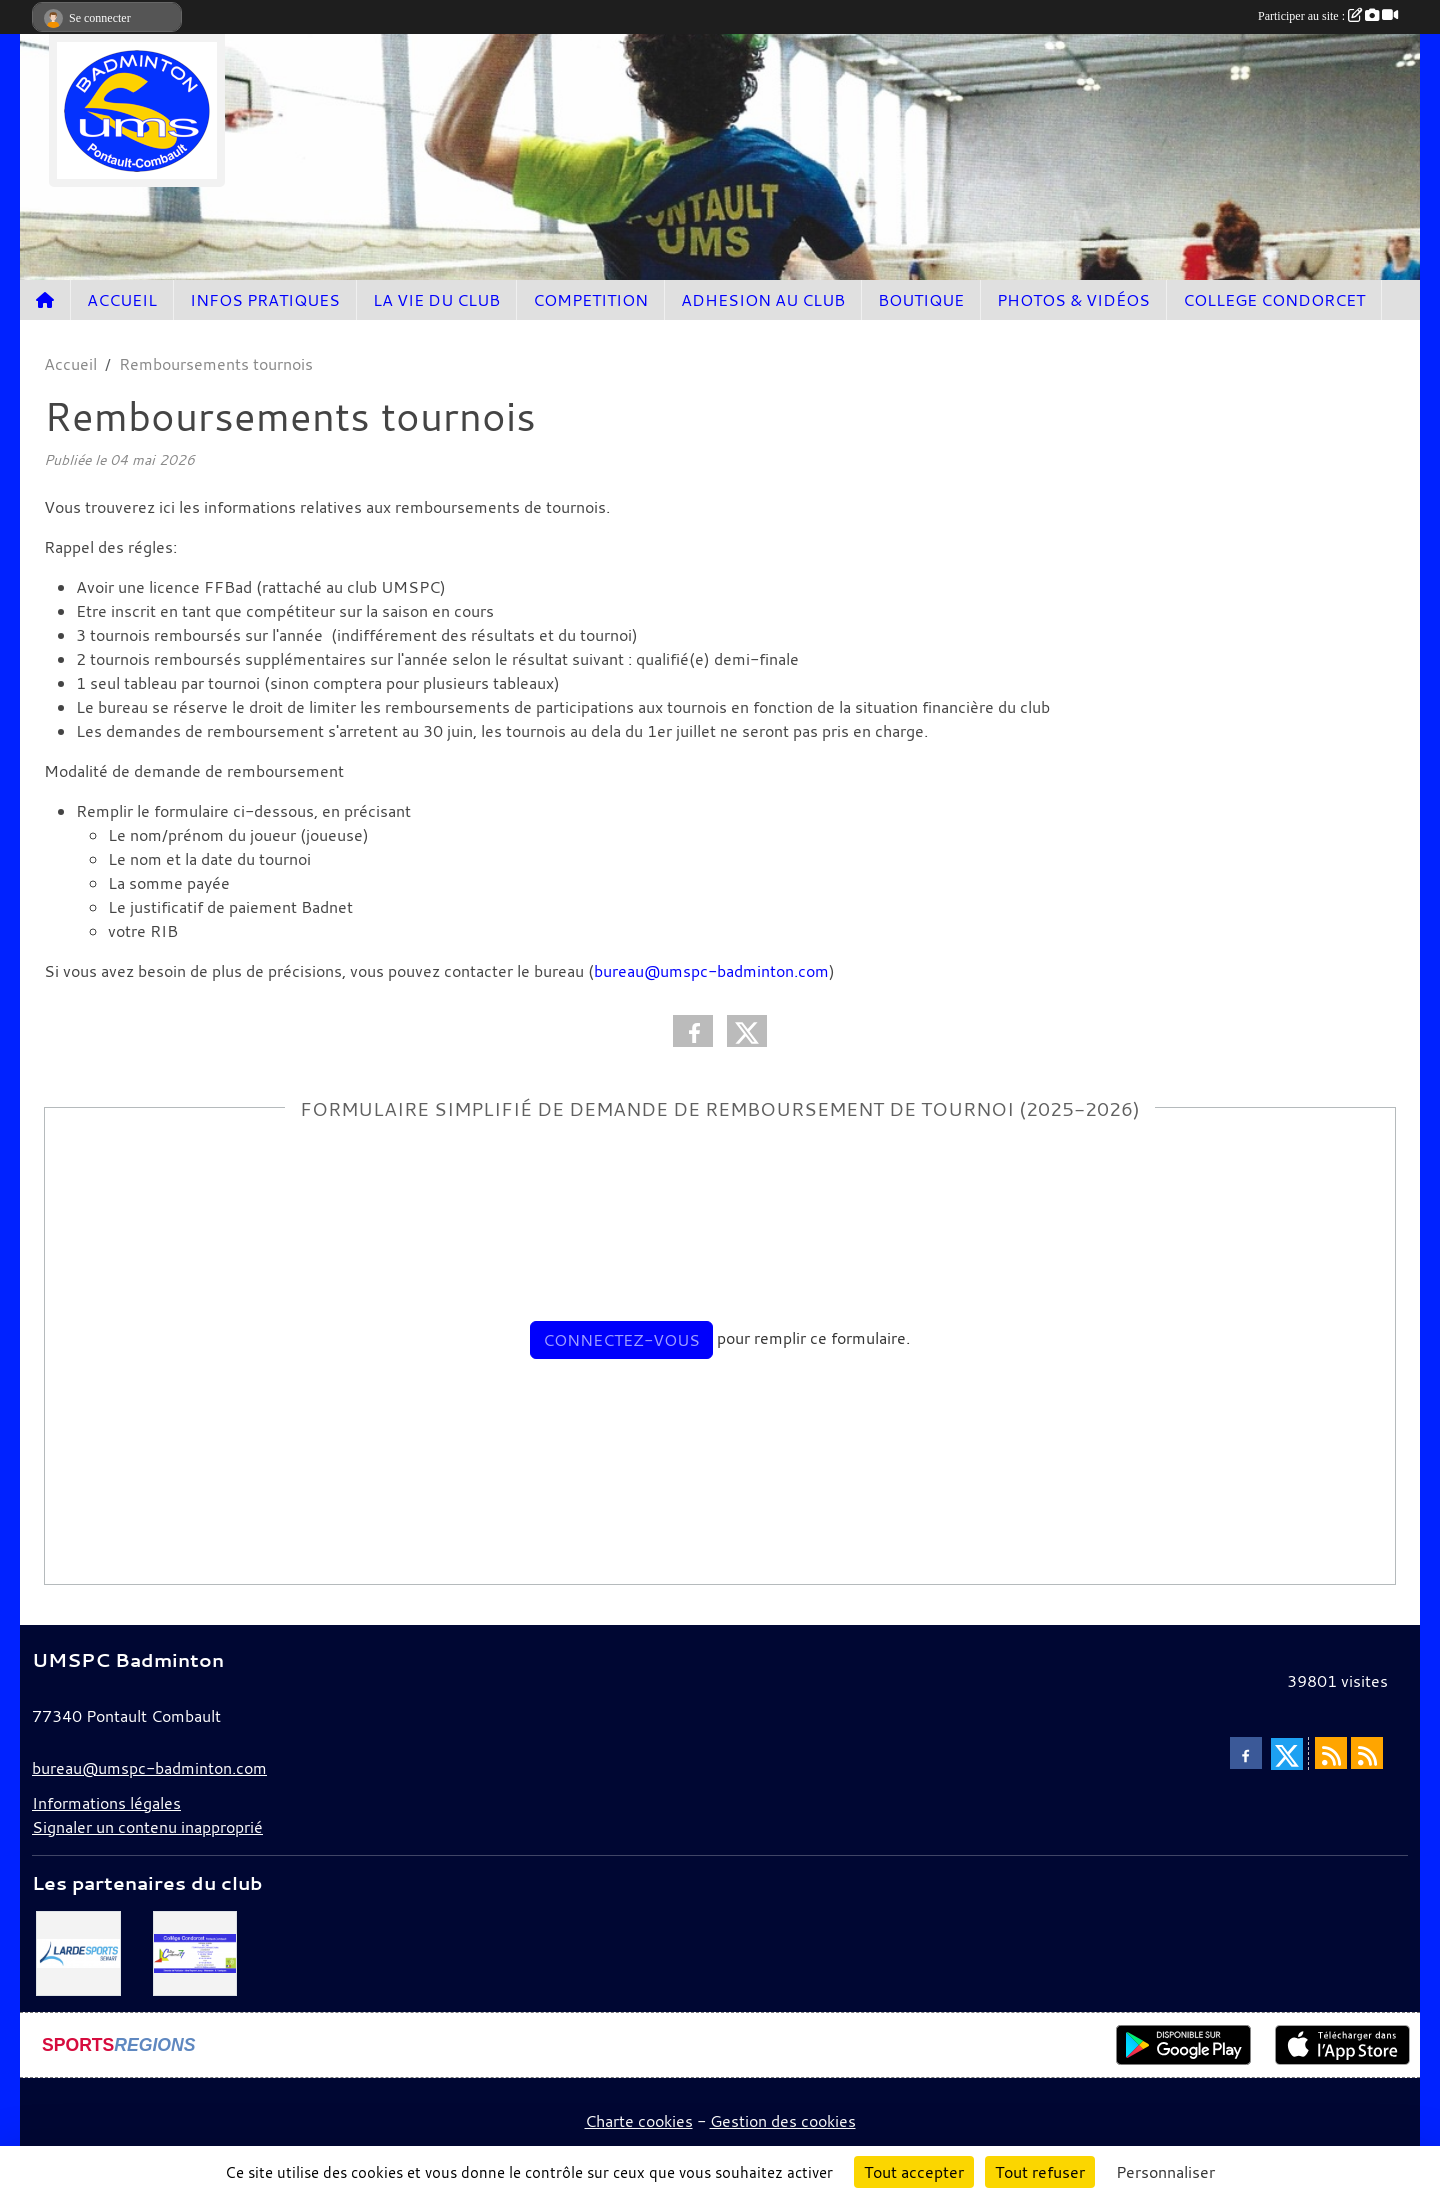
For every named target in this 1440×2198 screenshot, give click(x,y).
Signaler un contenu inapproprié (147, 1827)
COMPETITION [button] (590, 300)
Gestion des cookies (783, 2121)
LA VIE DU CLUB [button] (436, 300)
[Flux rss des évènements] (1367, 1753)
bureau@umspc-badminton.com (711, 971)
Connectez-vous (621, 1340)
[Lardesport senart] (78, 1952)
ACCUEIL (122, 300)
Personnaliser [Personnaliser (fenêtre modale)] (1165, 2172)
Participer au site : (1328, 16)
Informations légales (106, 1803)
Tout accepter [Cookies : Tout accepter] (914, 2172)
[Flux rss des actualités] (1331, 1753)
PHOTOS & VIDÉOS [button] (1073, 300)
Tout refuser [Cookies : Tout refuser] (1040, 2172)
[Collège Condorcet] (195, 1952)
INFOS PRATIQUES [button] (265, 300)
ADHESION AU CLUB (763, 300)
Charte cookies (639, 2121)
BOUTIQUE (921, 300)
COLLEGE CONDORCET (1274, 300)
